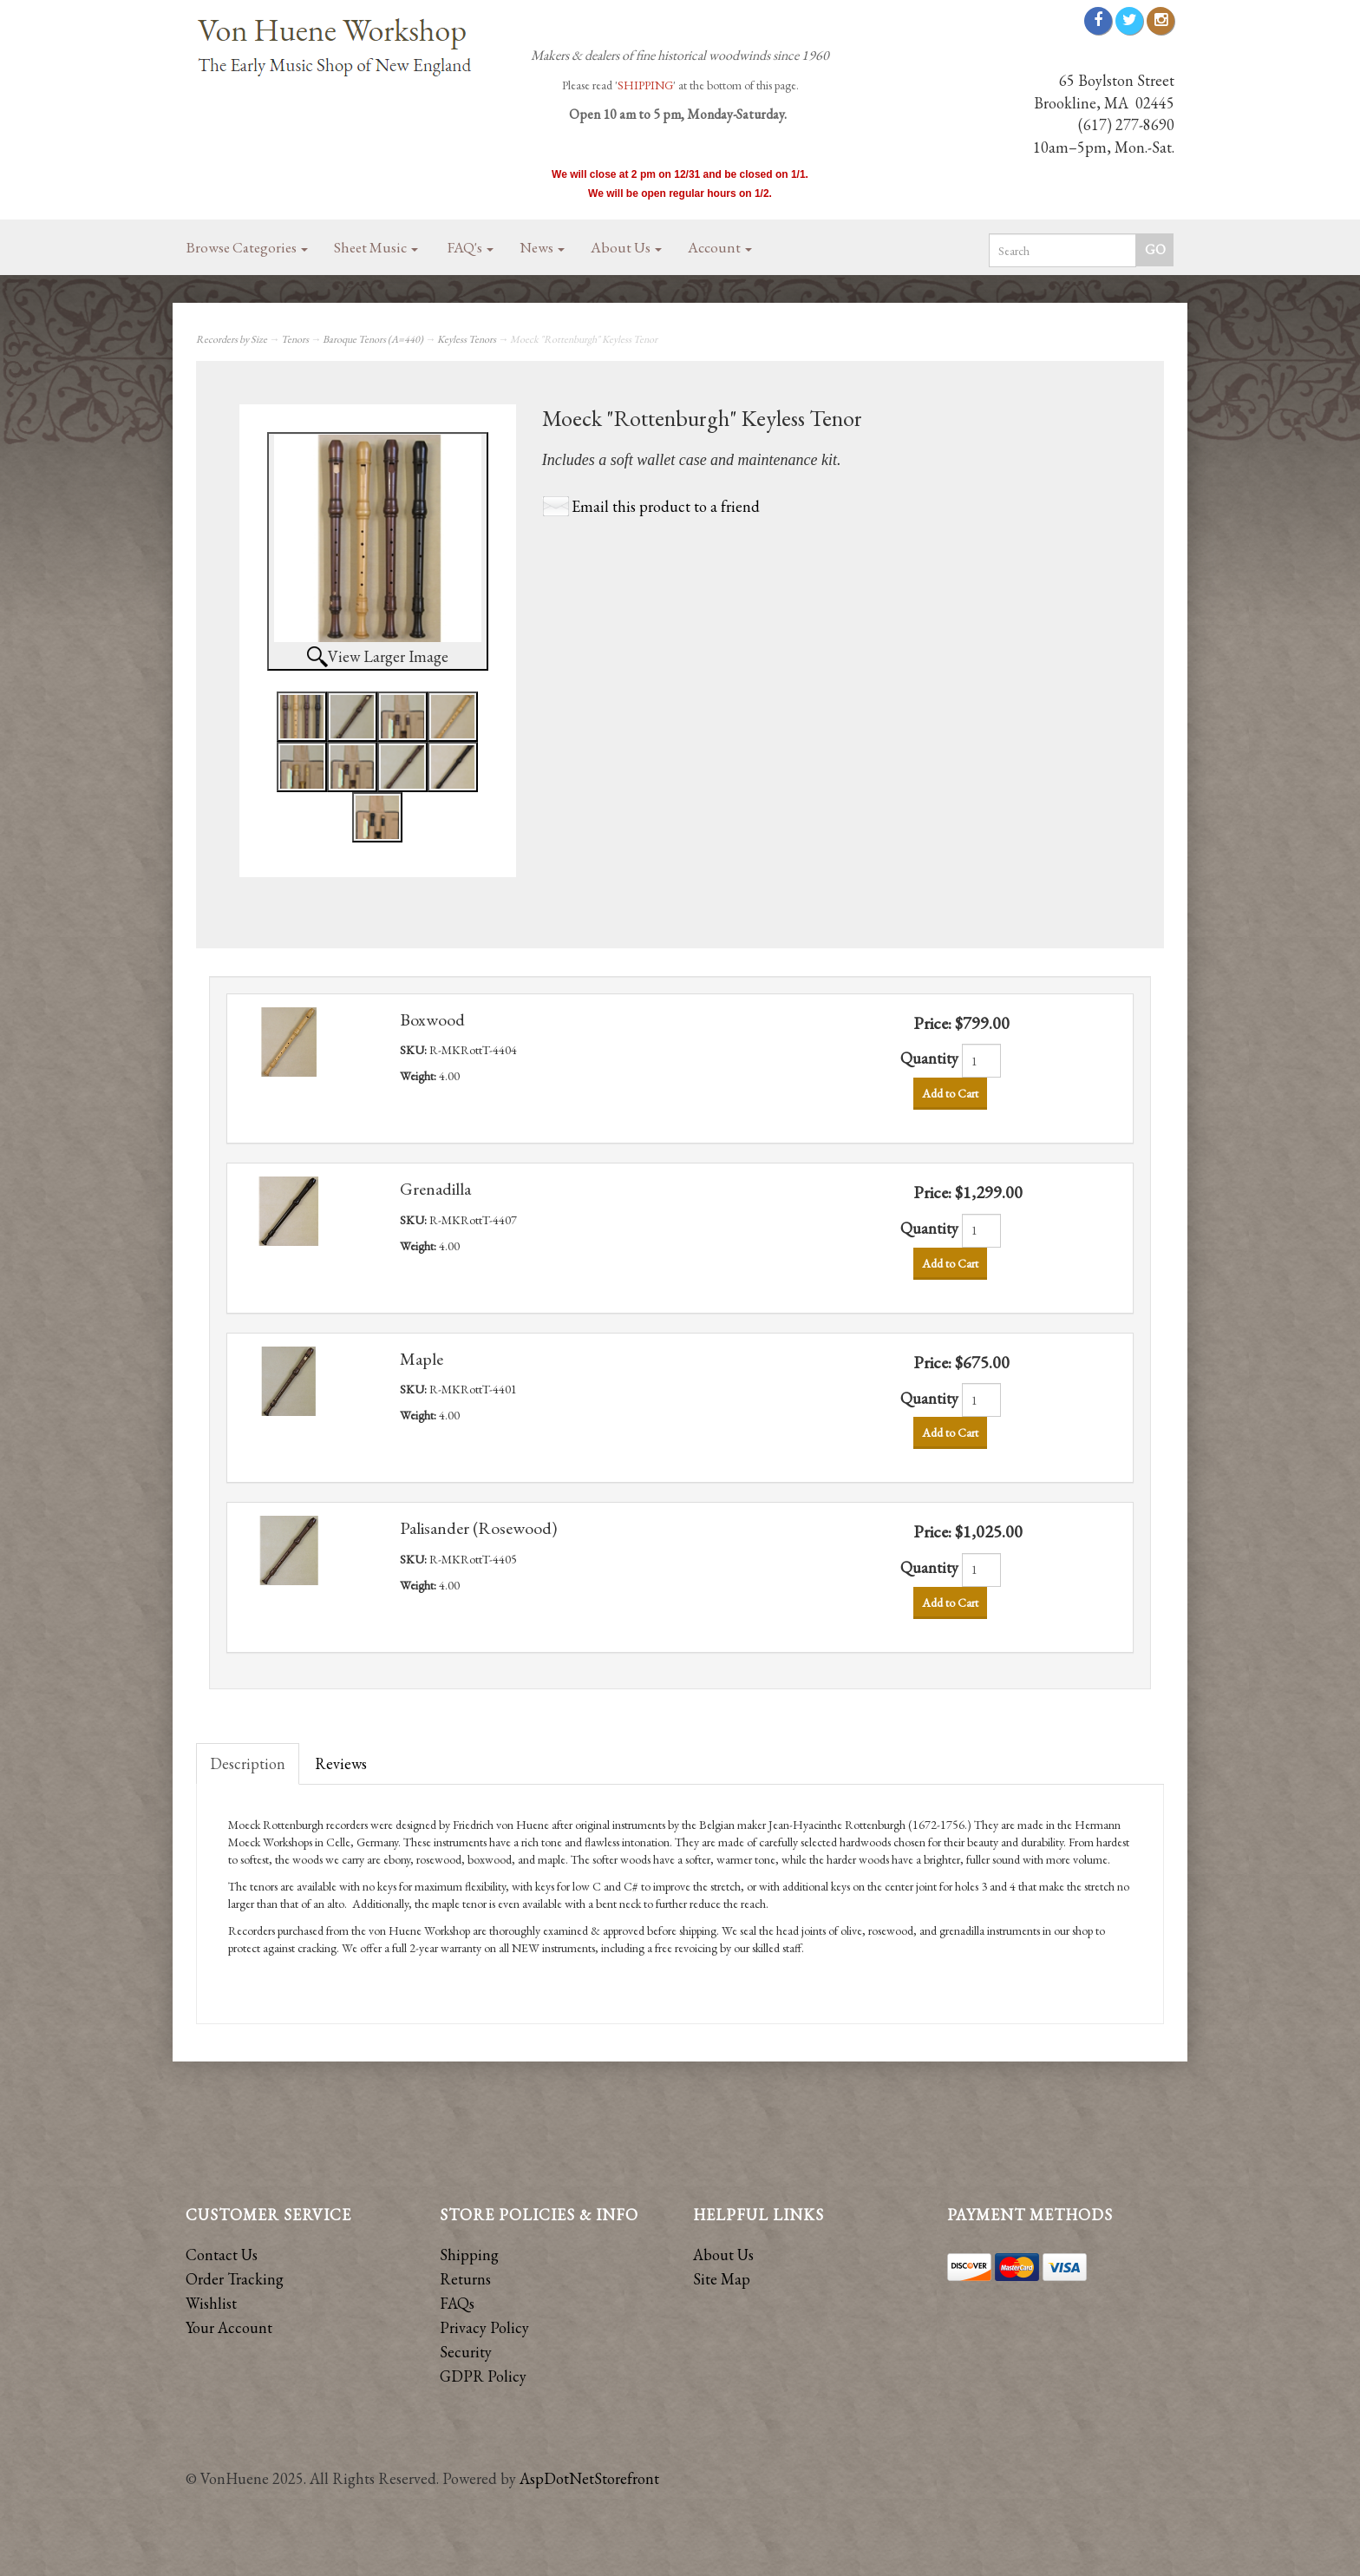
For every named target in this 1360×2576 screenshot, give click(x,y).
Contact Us (222, 2255)
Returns (465, 2279)
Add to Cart (950, 1093)
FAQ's (471, 247)
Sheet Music (376, 247)
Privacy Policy (484, 2327)
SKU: (414, 1050)
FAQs (457, 2303)
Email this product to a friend (666, 506)
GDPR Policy (483, 2376)
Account (720, 247)
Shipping (469, 2255)
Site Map (721, 2279)
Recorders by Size (231, 339)
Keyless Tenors (466, 339)
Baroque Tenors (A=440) (373, 339)
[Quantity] (981, 1061)
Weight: (419, 1076)
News (542, 247)
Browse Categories (247, 247)
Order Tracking (235, 2279)
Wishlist (211, 2303)
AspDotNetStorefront (589, 2478)
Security (466, 2352)
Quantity (929, 1058)
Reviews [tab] (341, 1763)
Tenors (295, 339)
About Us (626, 247)
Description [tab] (247, 1763)
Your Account (229, 2327)
